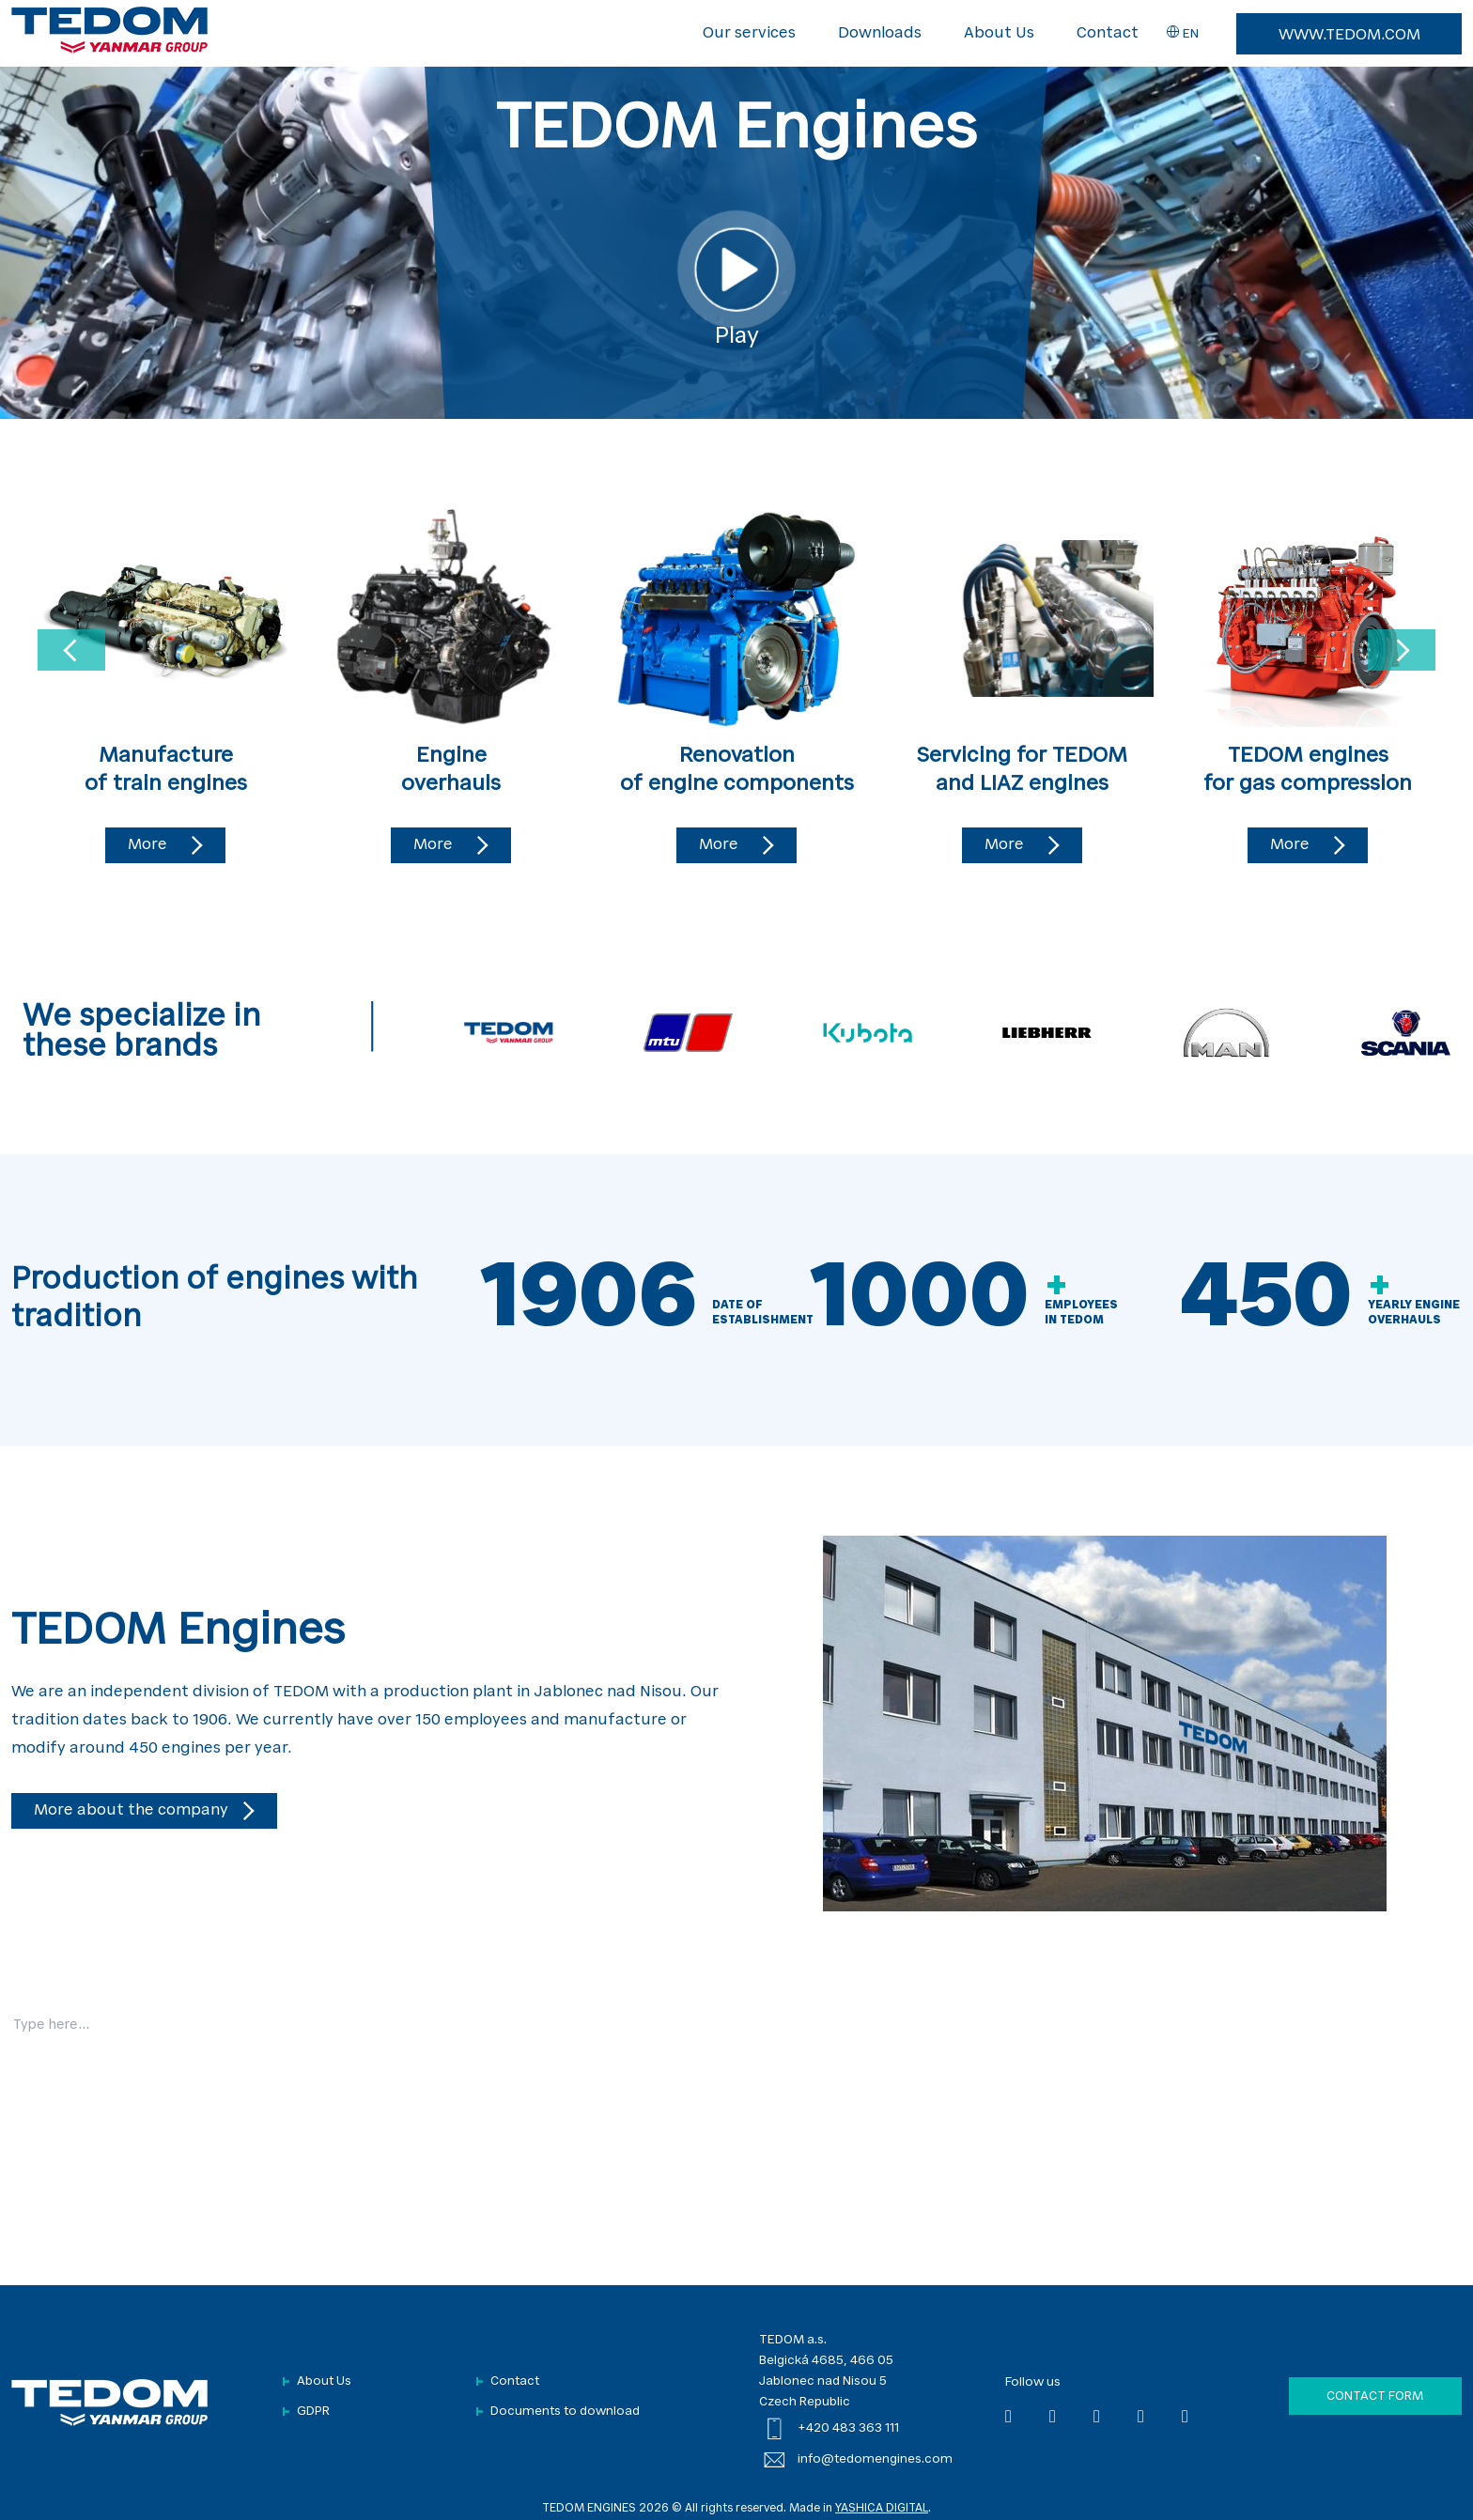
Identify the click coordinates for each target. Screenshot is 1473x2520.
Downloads (880, 33)
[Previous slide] (71, 650)
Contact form (1374, 2396)
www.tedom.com (1349, 35)
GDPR (313, 2411)
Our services (749, 33)
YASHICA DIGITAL (881, 2508)
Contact (1108, 33)
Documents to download (565, 2411)
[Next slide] (1401, 650)
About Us (999, 33)
